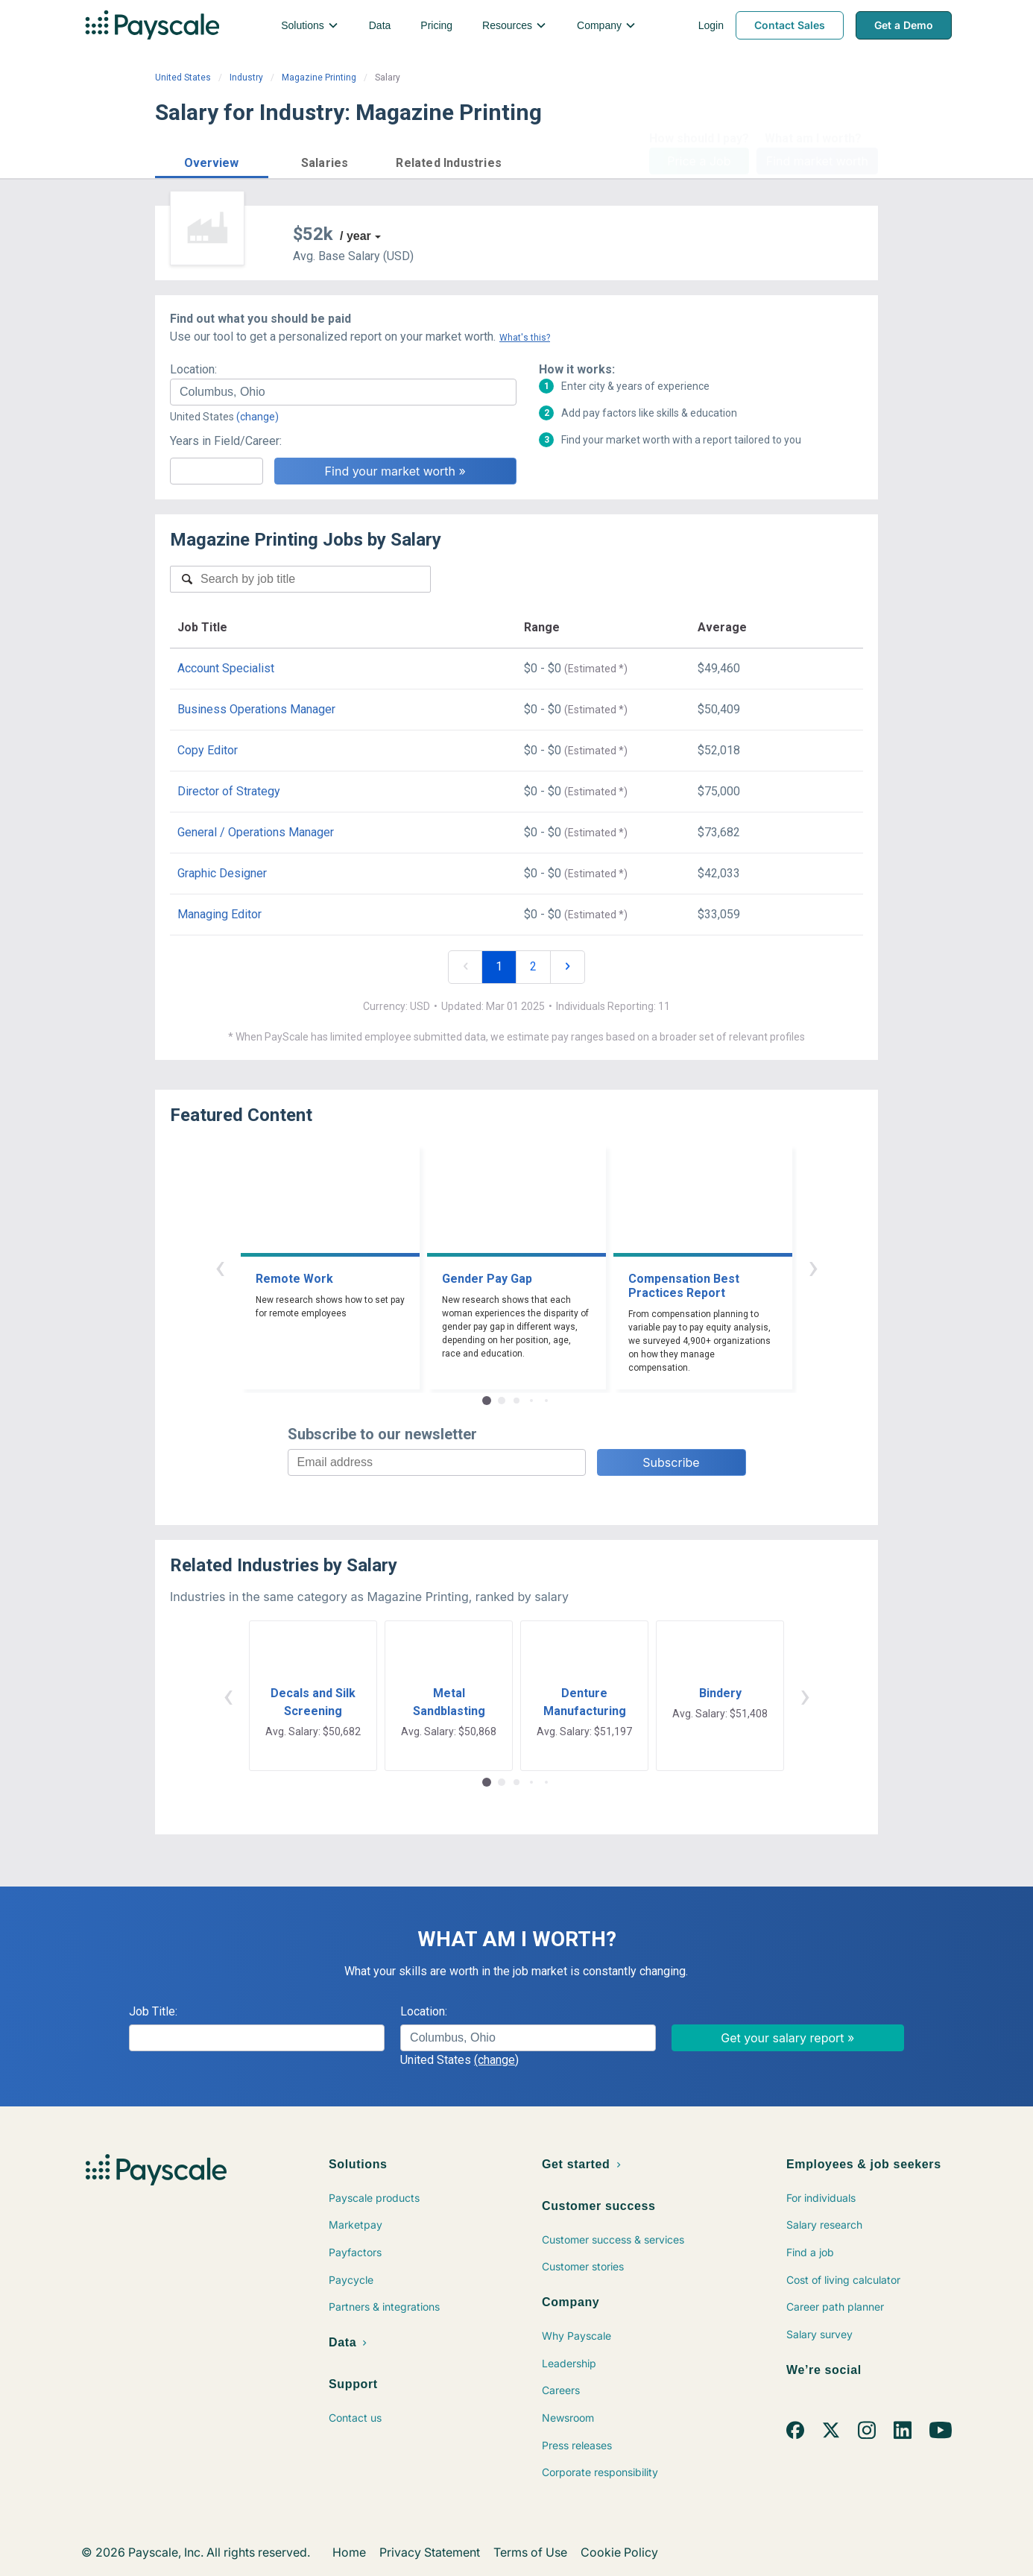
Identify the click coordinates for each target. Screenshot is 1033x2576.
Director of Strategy (228, 791)
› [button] (813, 1267)
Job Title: (153, 2011)
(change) (257, 417)
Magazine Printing (319, 77)
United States (183, 77)
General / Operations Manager (255, 832)
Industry (246, 77)
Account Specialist (225, 668)
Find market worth (817, 161)
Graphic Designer (222, 873)
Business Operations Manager (256, 709)
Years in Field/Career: (226, 441)
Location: (193, 369)
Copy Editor (207, 750)
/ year (355, 236)
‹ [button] (220, 1267)
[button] (211, 160)
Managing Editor (219, 914)
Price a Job (698, 161)
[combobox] (343, 392)
